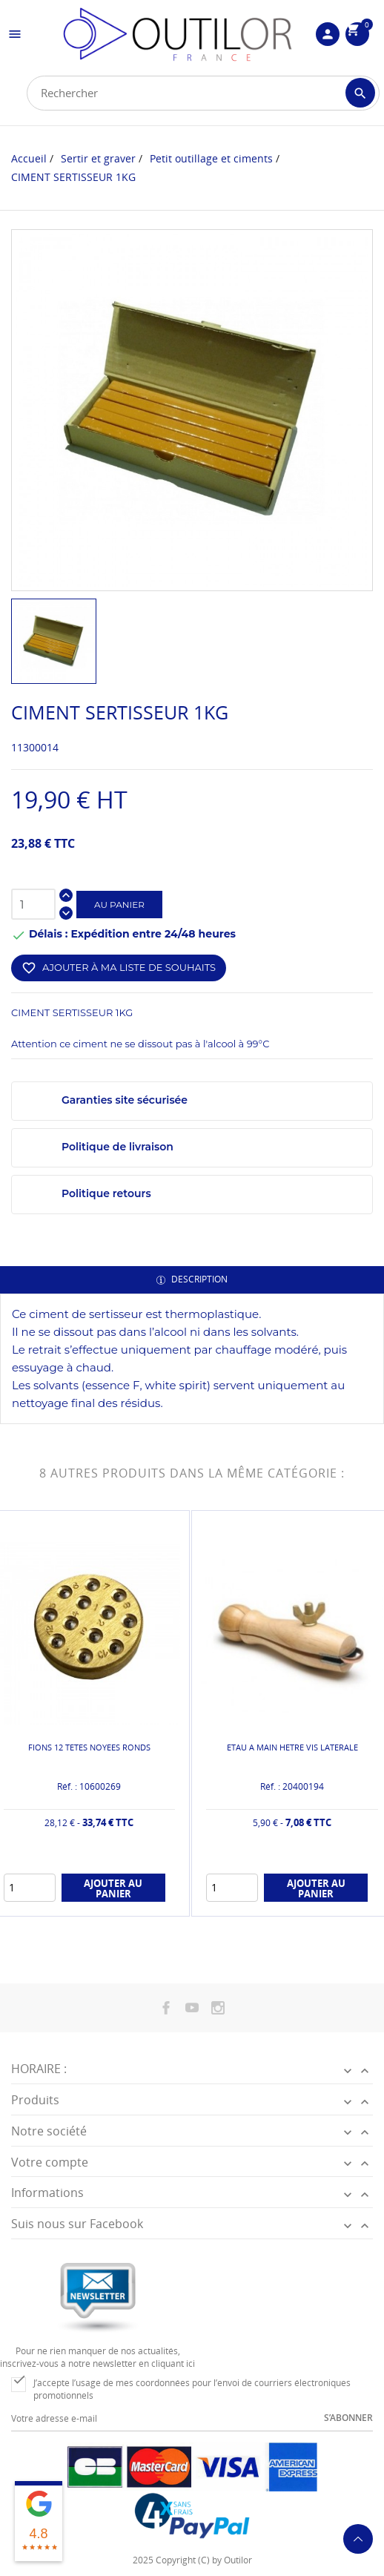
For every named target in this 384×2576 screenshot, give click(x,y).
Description (198, 1279)
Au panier (119, 904)
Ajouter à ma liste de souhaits (118, 968)
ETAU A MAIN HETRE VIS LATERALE (292, 1747)
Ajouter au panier (113, 1888)
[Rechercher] (203, 93)
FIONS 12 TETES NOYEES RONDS (89, 1747)
